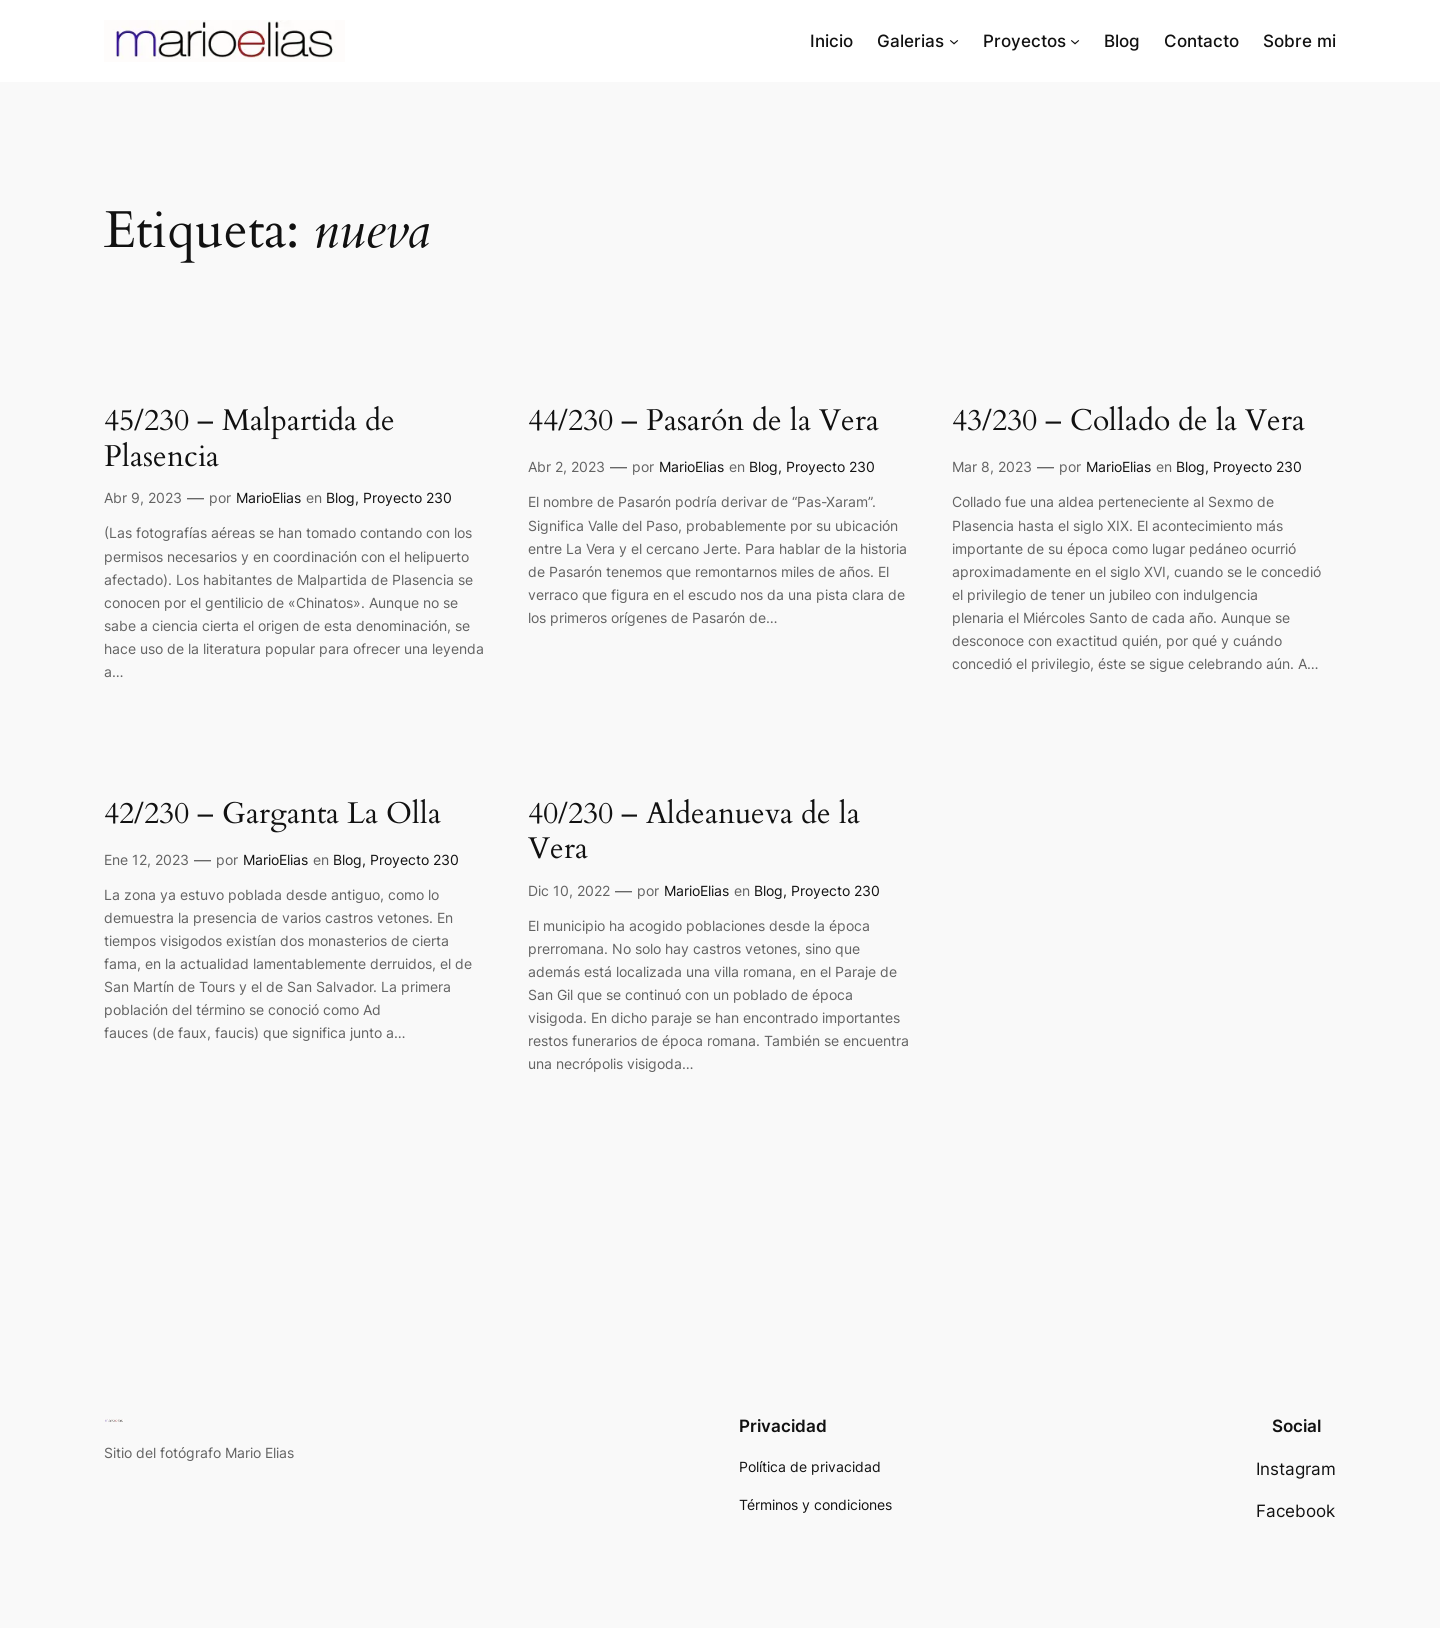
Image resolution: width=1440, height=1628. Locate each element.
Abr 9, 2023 (143, 497)
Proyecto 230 (407, 497)
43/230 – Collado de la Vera (1128, 422)
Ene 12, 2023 (146, 859)
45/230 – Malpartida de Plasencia (249, 439)
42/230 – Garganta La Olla (272, 815)
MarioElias (268, 497)
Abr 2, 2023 (566, 466)
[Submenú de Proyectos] (1075, 41)
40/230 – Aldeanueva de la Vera (694, 832)
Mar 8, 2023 (992, 466)
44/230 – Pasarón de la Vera (703, 422)
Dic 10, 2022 (569, 890)
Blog (340, 497)
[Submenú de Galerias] (954, 41)
